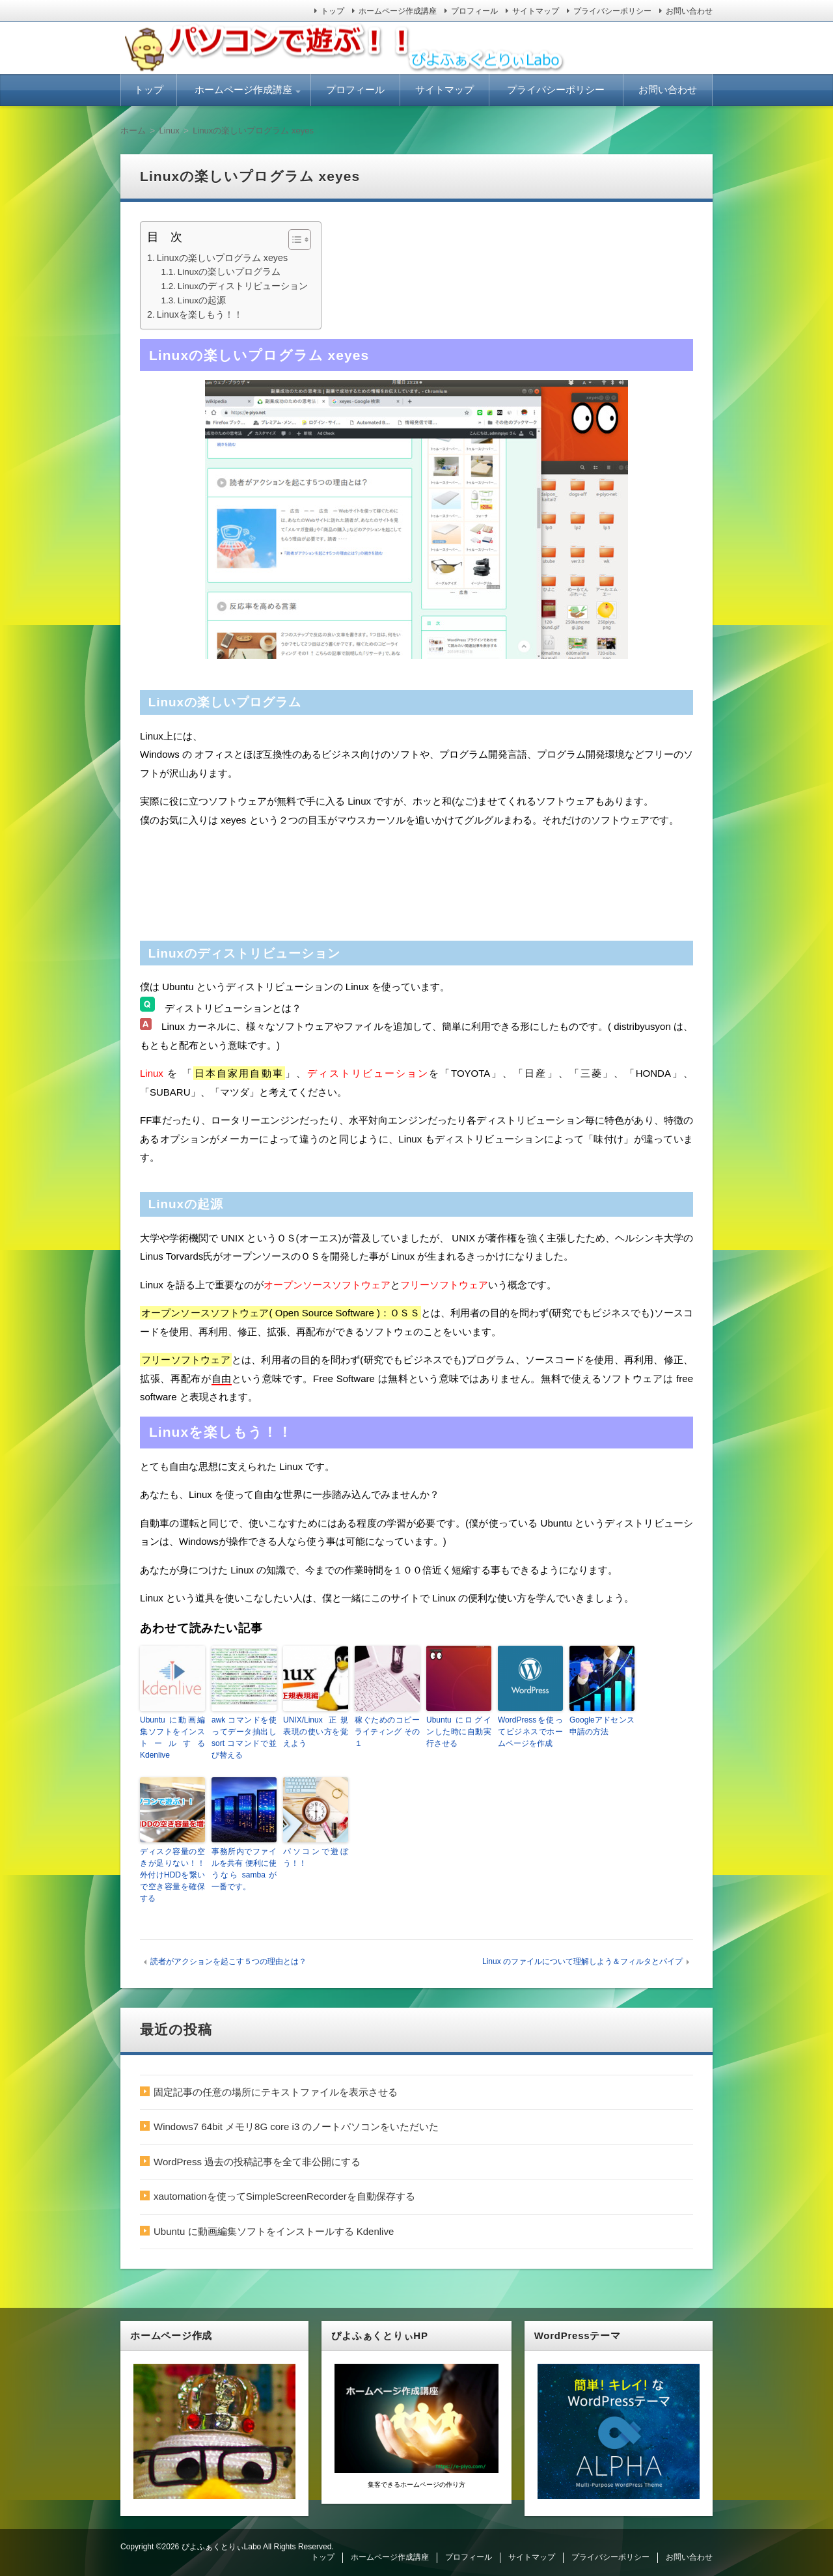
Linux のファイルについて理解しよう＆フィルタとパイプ (582, 1961)
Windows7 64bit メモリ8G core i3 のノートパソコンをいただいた (296, 2126)
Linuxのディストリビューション (243, 286)
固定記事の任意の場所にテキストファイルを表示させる (276, 2092)
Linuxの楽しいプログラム (229, 272)
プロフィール (474, 11)
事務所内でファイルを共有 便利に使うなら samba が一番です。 (244, 1869)
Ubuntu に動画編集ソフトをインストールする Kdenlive (172, 1737)
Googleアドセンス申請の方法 (602, 1725)
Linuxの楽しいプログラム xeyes (222, 258)
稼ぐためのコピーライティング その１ (387, 1731)
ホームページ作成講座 (398, 11)
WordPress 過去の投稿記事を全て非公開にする (257, 2161)
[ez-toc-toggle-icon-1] (293, 240)
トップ (332, 11)
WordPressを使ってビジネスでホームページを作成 (530, 1731)
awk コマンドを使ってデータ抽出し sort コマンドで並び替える (244, 1737)
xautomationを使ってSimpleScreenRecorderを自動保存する (284, 2196)
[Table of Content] (299, 239)
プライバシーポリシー (612, 11)
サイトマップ (535, 11)
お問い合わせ (689, 11)
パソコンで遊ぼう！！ (315, 1857)
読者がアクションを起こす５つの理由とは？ (228, 1961)
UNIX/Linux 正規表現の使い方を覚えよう (315, 1731)
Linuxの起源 (202, 300)
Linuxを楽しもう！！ (200, 314)
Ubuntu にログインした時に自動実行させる (458, 1731)
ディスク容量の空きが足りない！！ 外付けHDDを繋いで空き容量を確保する (172, 1875)
